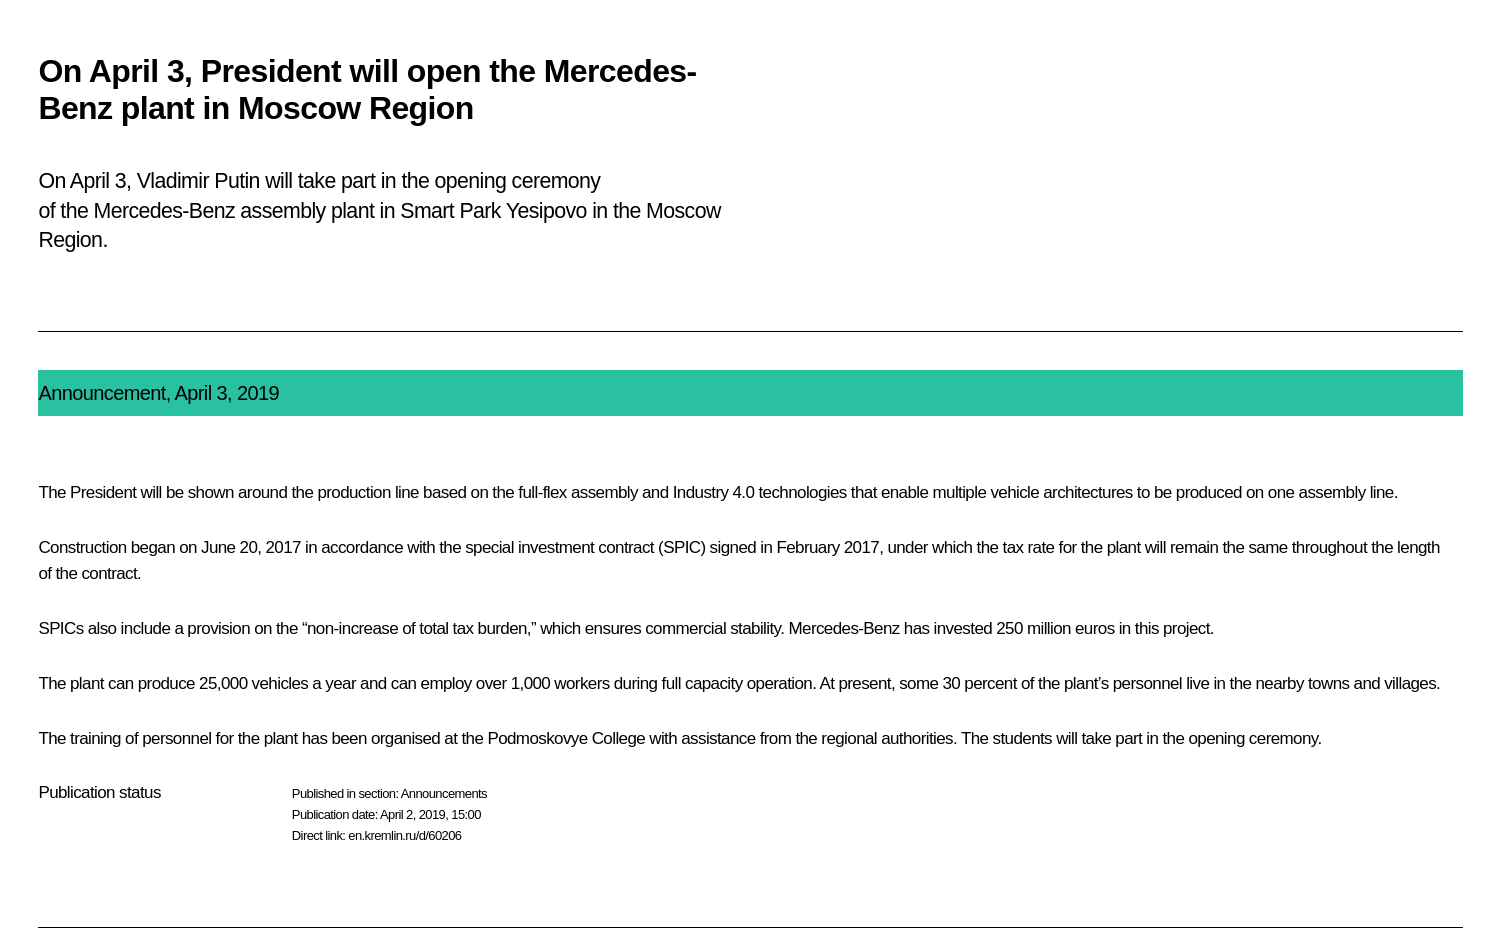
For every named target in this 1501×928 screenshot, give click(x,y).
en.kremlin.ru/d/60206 (404, 835)
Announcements (444, 793)
